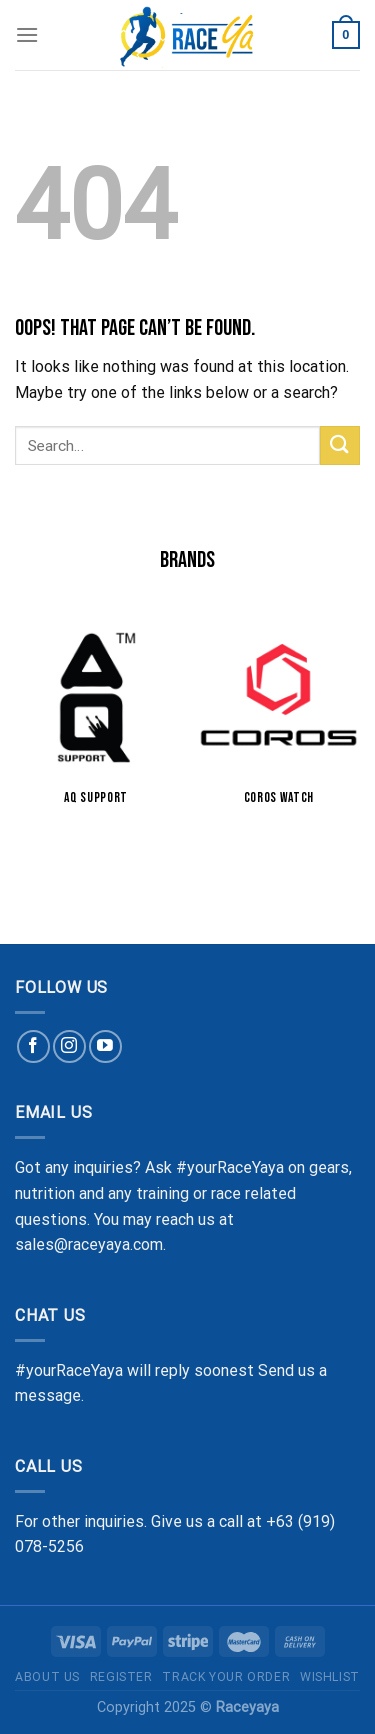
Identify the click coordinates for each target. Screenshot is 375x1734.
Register (121, 1677)
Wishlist (330, 1677)
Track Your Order (226, 1677)
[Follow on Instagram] (69, 1046)
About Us (47, 1677)
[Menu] (27, 34)
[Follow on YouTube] (105, 1046)
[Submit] (340, 445)
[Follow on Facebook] (33, 1046)
